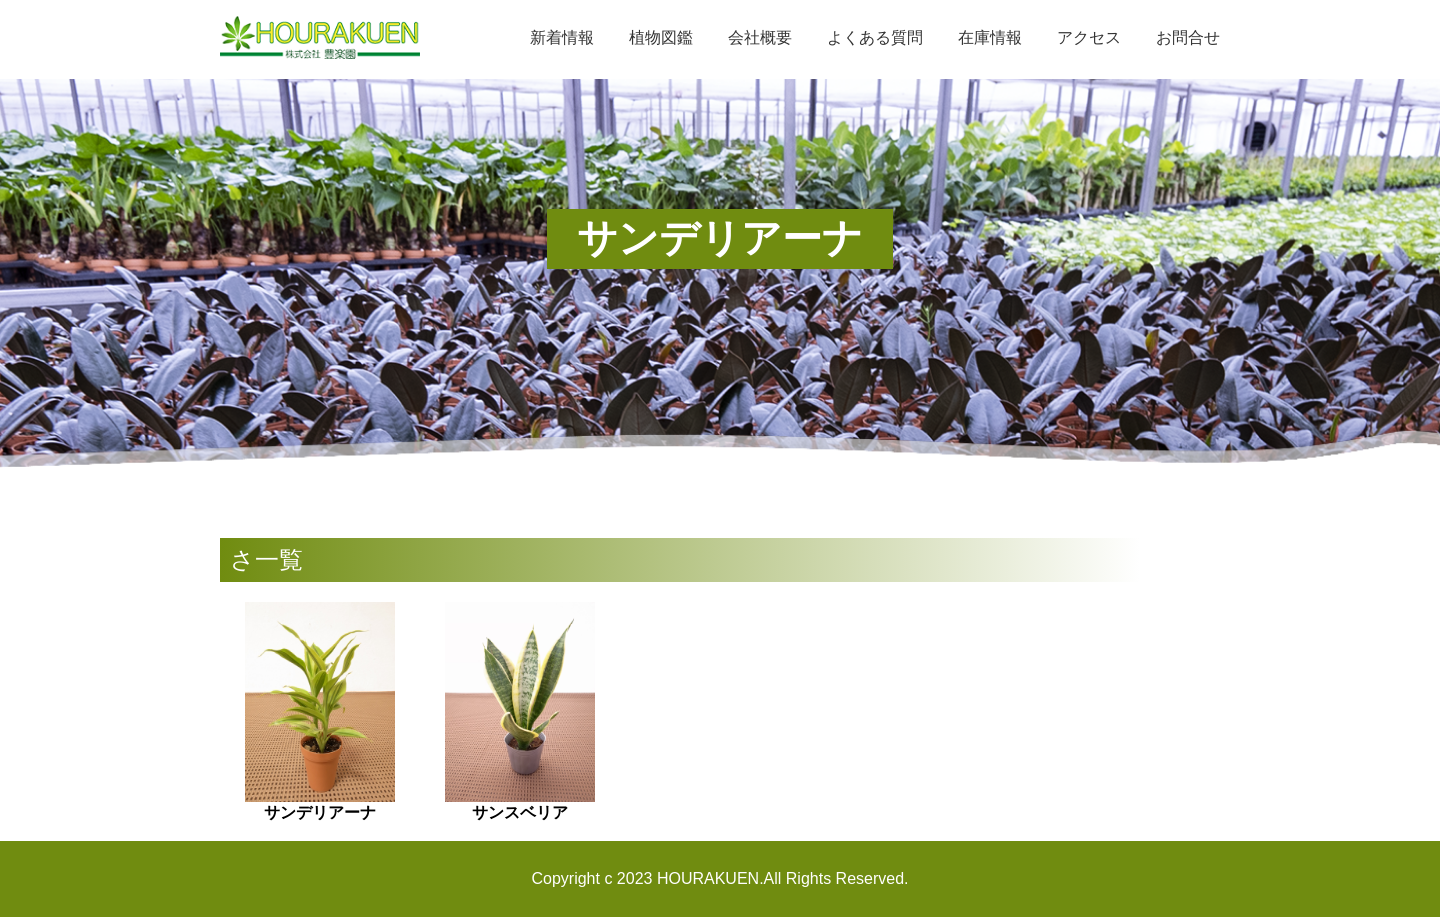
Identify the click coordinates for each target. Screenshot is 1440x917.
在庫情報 (990, 37)
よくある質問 (875, 37)
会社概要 (760, 37)
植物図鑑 (661, 37)
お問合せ (1188, 37)
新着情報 (562, 37)
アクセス (1089, 37)
